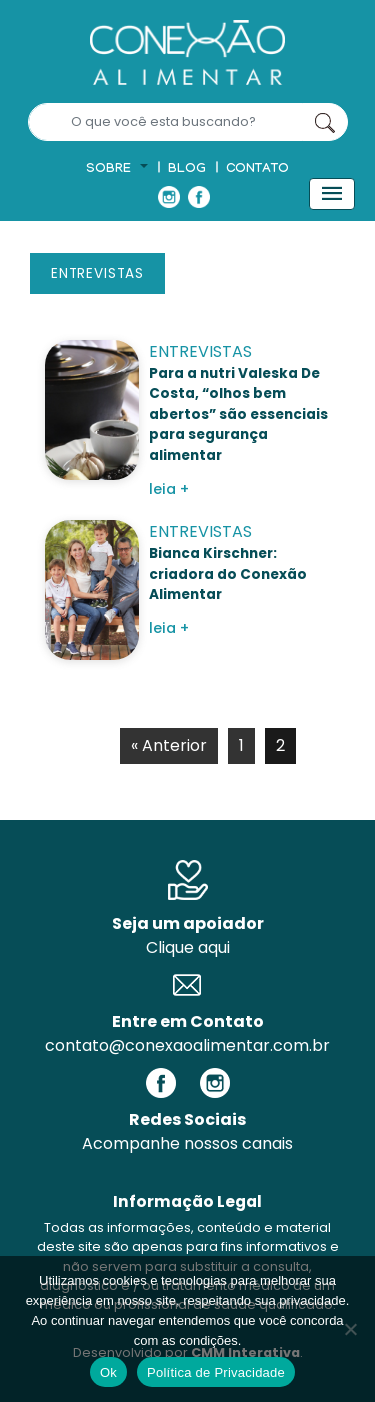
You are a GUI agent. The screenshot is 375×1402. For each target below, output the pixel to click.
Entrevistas (97, 273)
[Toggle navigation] (332, 194)
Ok (108, 1372)
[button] (116, 170)
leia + (169, 489)
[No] (350, 1329)
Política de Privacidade (216, 1372)
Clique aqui (188, 947)
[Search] (165, 122)
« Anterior (169, 745)
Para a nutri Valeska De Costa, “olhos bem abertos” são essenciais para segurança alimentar (238, 414)
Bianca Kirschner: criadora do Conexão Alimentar (228, 574)
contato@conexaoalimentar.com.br (187, 1045)
